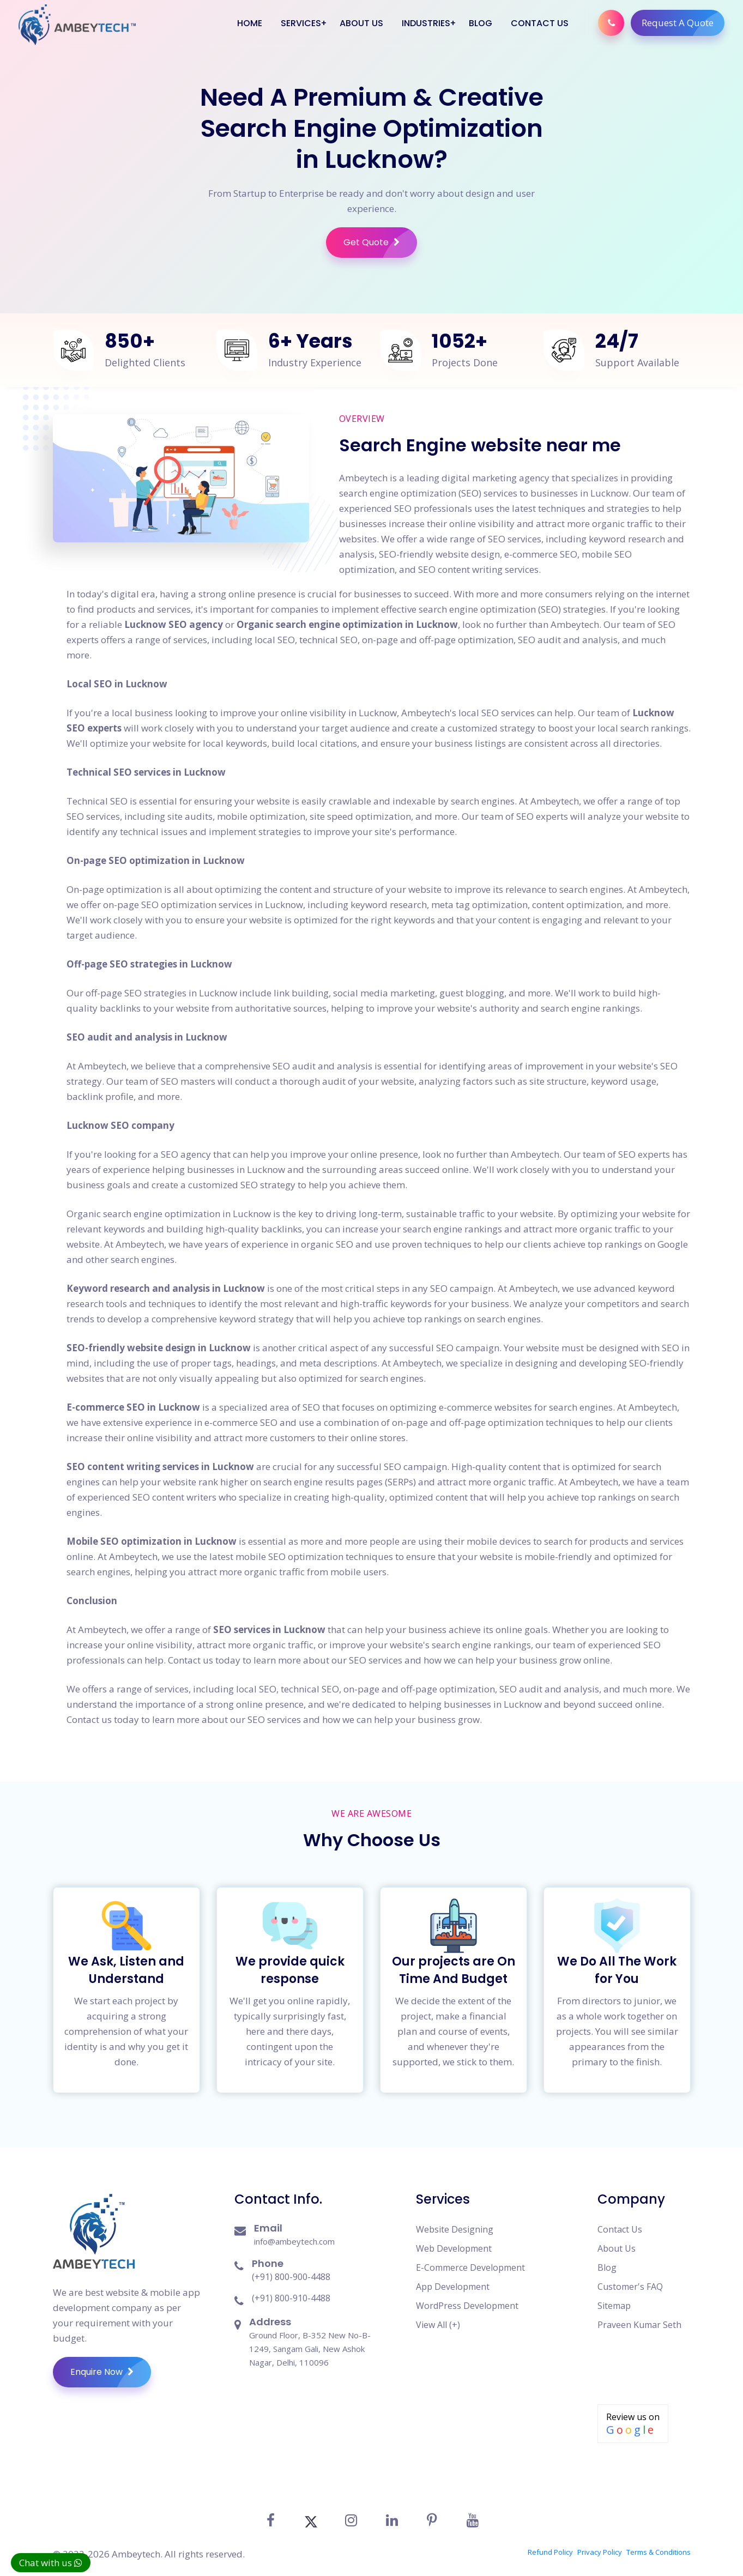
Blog (480, 23)
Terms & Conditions (658, 2544)
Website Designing (454, 2223)
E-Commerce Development (470, 2261)
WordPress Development (467, 2299)
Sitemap (614, 2299)
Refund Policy (550, 2544)
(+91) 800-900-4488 (291, 2270)
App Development (453, 2280)
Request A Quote (682, 23)
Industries (425, 23)
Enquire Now (110, 2365)
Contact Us (539, 23)
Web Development (454, 2242)
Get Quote (380, 242)
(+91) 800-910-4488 (291, 2291)
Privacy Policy (599, 2544)
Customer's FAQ (630, 2280)
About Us (361, 23)
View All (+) (438, 2318)
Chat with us (50, 2562)
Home (249, 23)
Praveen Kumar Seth (639, 2318)
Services (300, 23)
